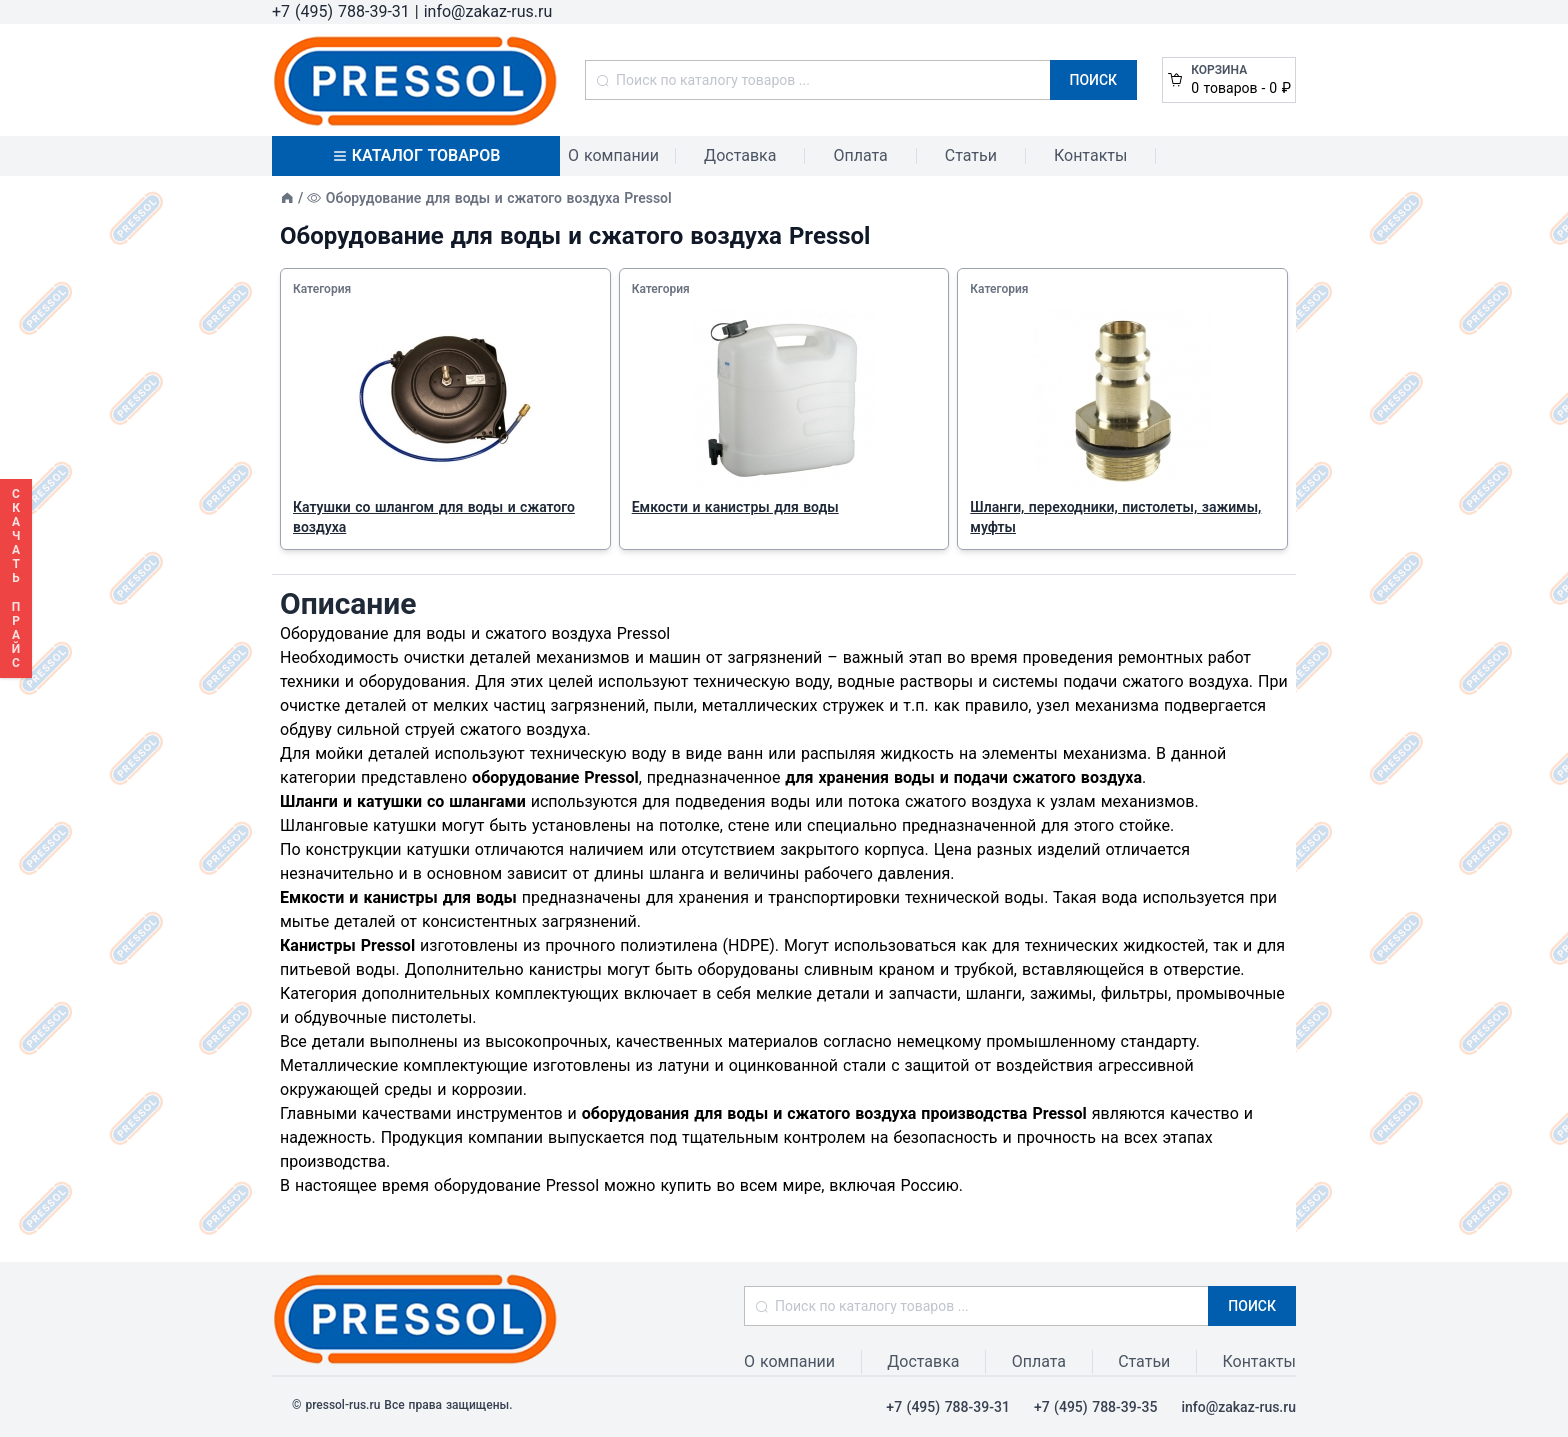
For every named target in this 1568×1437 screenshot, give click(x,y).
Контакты (1090, 155)
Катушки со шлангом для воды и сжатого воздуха (434, 517)
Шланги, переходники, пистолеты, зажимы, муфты (1115, 517)
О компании (613, 155)
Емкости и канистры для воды (735, 507)
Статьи (971, 155)
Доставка (740, 155)
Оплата (860, 155)
